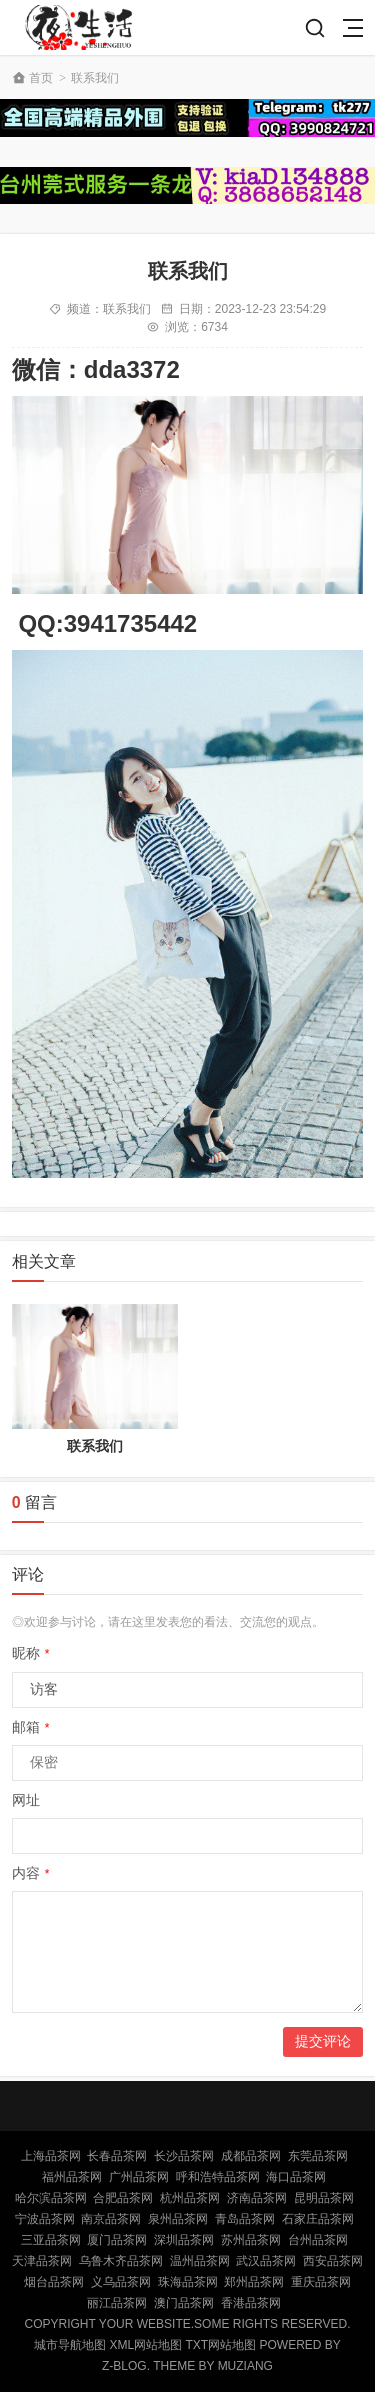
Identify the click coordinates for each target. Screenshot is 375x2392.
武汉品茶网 (266, 2261)
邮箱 (31, 1727)
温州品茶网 (200, 2261)
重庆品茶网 (321, 2282)
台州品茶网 (318, 2240)
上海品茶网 (51, 2156)
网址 (26, 1800)
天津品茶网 (42, 2261)
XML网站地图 (145, 2345)
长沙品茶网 (184, 2156)
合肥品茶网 (123, 2198)
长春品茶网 (117, 2156)
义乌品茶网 (121, 2282)
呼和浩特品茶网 (218, 2177)
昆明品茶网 (324, 2198)
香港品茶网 (251, 2303)
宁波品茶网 (45, 2219)
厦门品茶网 (117, 2240)
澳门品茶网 (184, 2303)
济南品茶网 (257, 2198)
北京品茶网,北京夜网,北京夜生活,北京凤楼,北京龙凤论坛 (84, 27)
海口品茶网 (296, 2177)
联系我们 (95, 78)
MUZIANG (245, 2366)
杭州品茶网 (190, 2198)
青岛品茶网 (245, 2219)
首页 (41, 78)
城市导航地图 (70, 2345)
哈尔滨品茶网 (51, 2198)
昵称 (31, 1653)
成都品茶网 (251, 2156)
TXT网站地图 (221, 2345)
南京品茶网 (111, 2219)
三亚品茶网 (51, 2240)
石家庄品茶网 (318, 2219)
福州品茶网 (72, 2177)
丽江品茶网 (117, 2303)
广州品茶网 (139, 2177)
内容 (31, 1873)
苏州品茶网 (251, 2240)
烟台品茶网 (54, 2282)
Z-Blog (124, 2366)
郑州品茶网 (254, 2282)
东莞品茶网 (318, 2156)
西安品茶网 (333, 2261)
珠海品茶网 (188, 2282)
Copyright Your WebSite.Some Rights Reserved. (187, 2324)
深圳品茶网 (184, 2240)
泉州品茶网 (178, 2219)
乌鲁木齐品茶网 (121, 2261)
